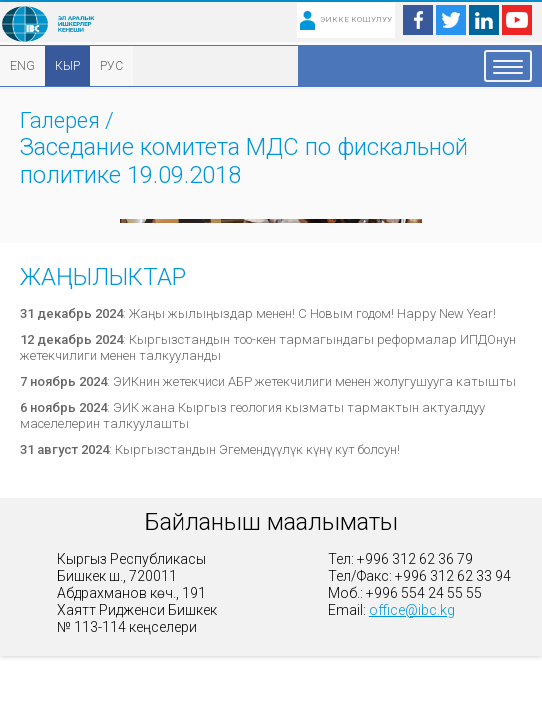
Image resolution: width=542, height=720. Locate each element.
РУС (111, 66)
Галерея (60, 120)
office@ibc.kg (412, 610)
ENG (22, 66)
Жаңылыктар (103, 277)
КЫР (67, 66)
